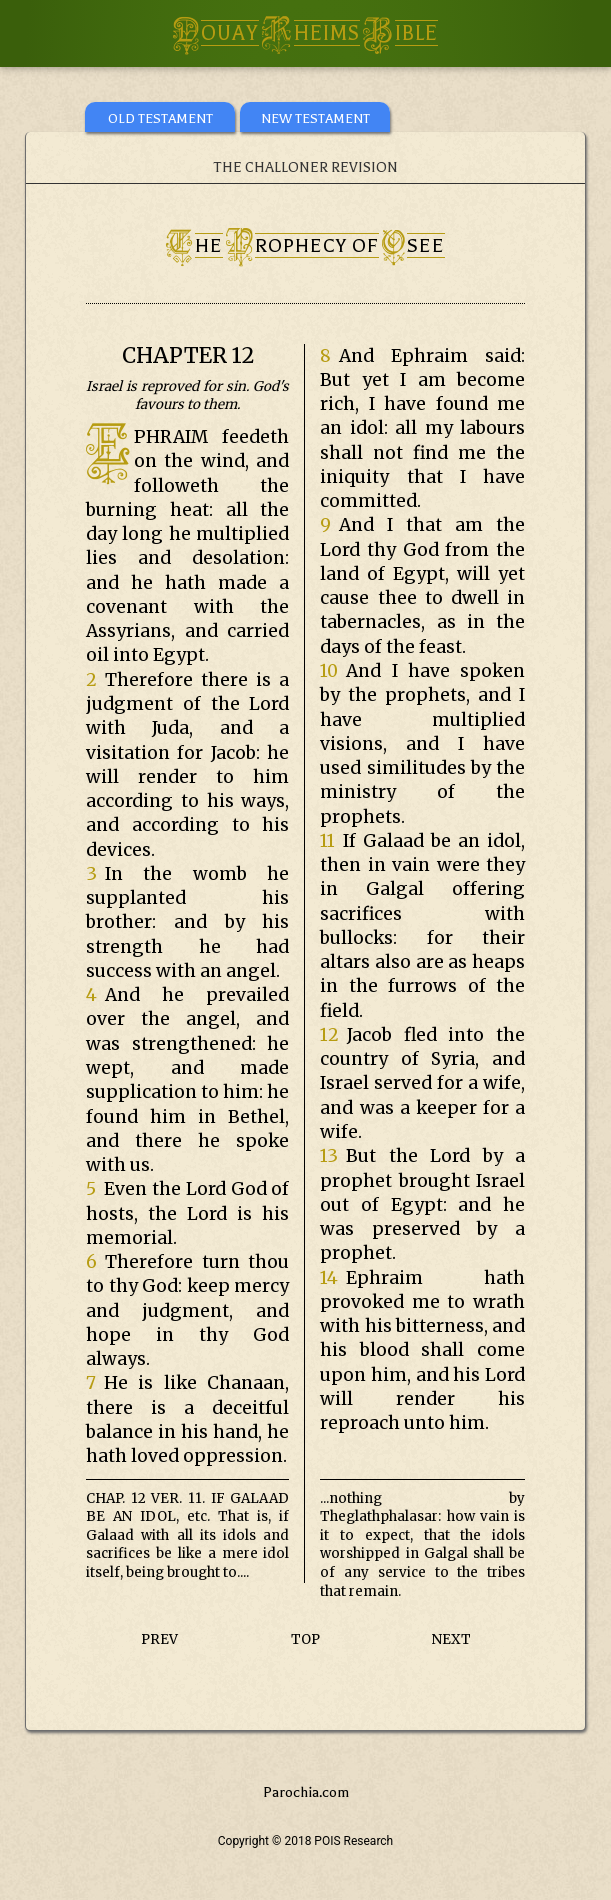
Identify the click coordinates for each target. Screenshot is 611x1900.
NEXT (451, 1639)
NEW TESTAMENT (315, 118)
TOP (305, 1639)
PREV (159, 1639)
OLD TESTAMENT (160, 118)
